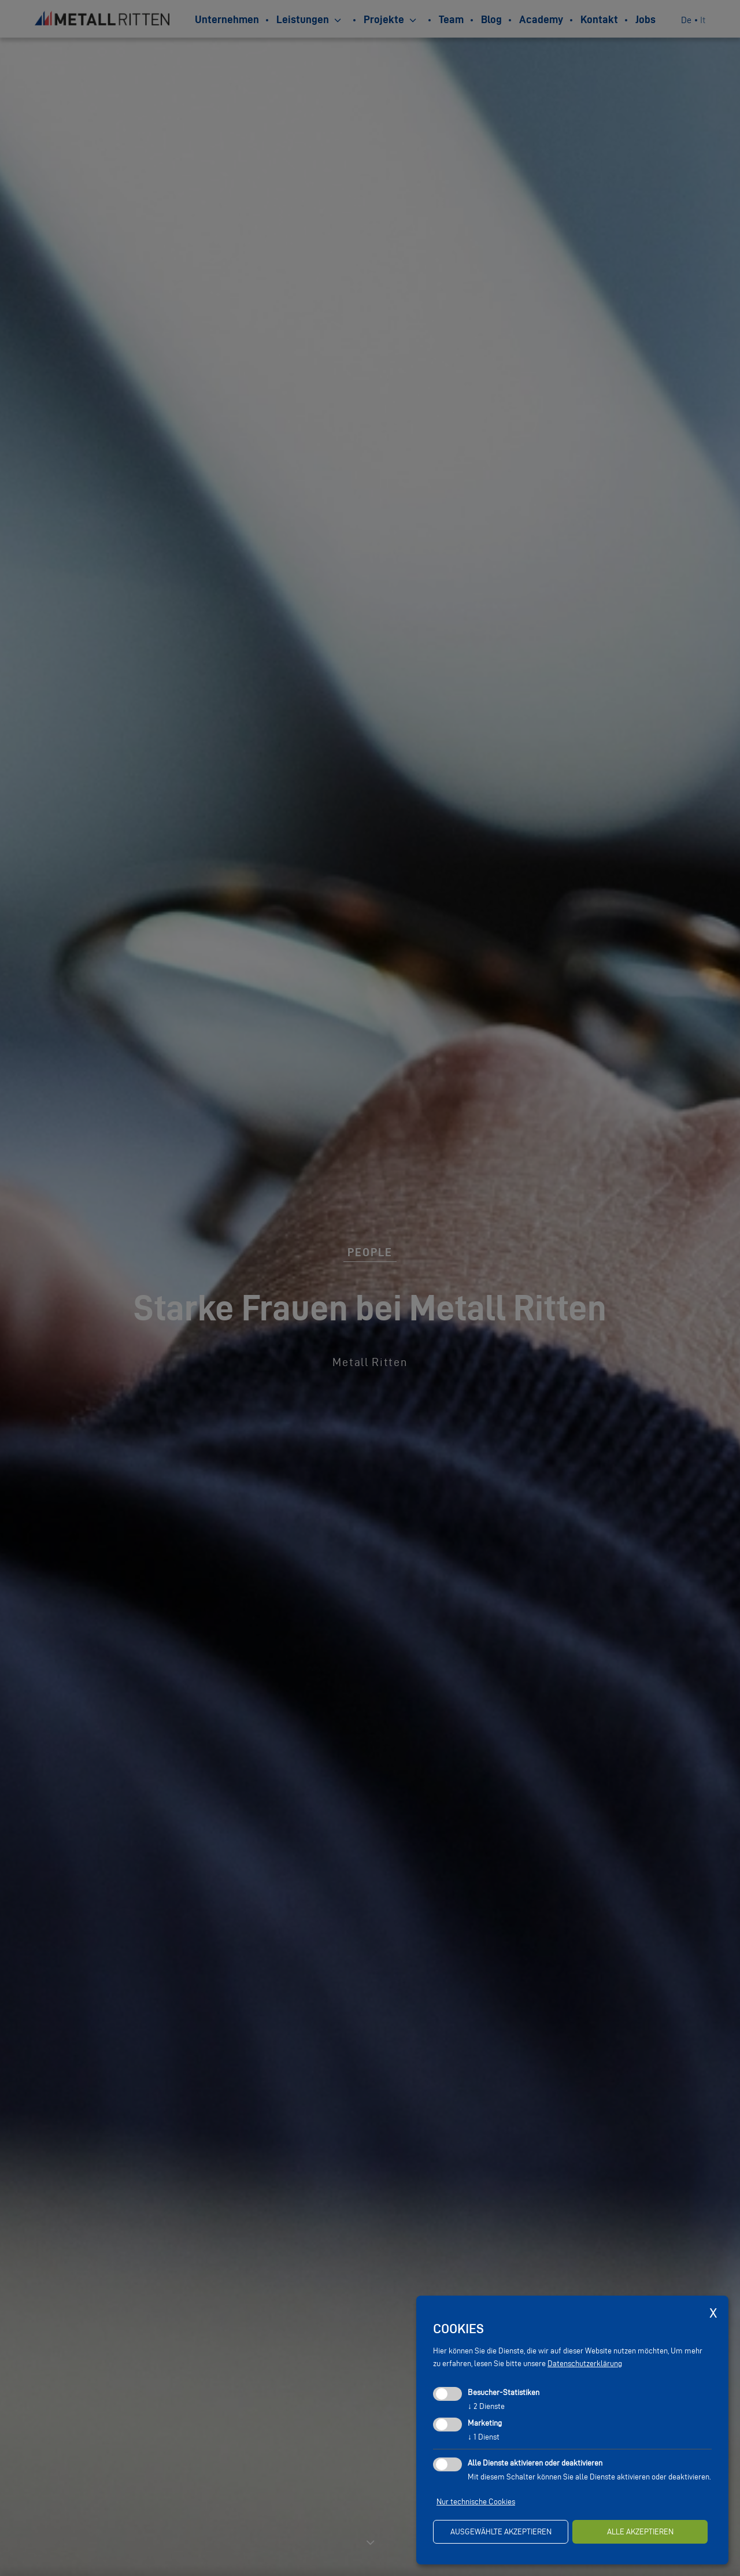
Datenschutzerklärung (584, 2363)
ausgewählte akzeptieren (501, 2531)
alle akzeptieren (640, 2531)
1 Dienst (484, 2437)
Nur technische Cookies (475, 2501)
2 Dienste (486, 2406)
